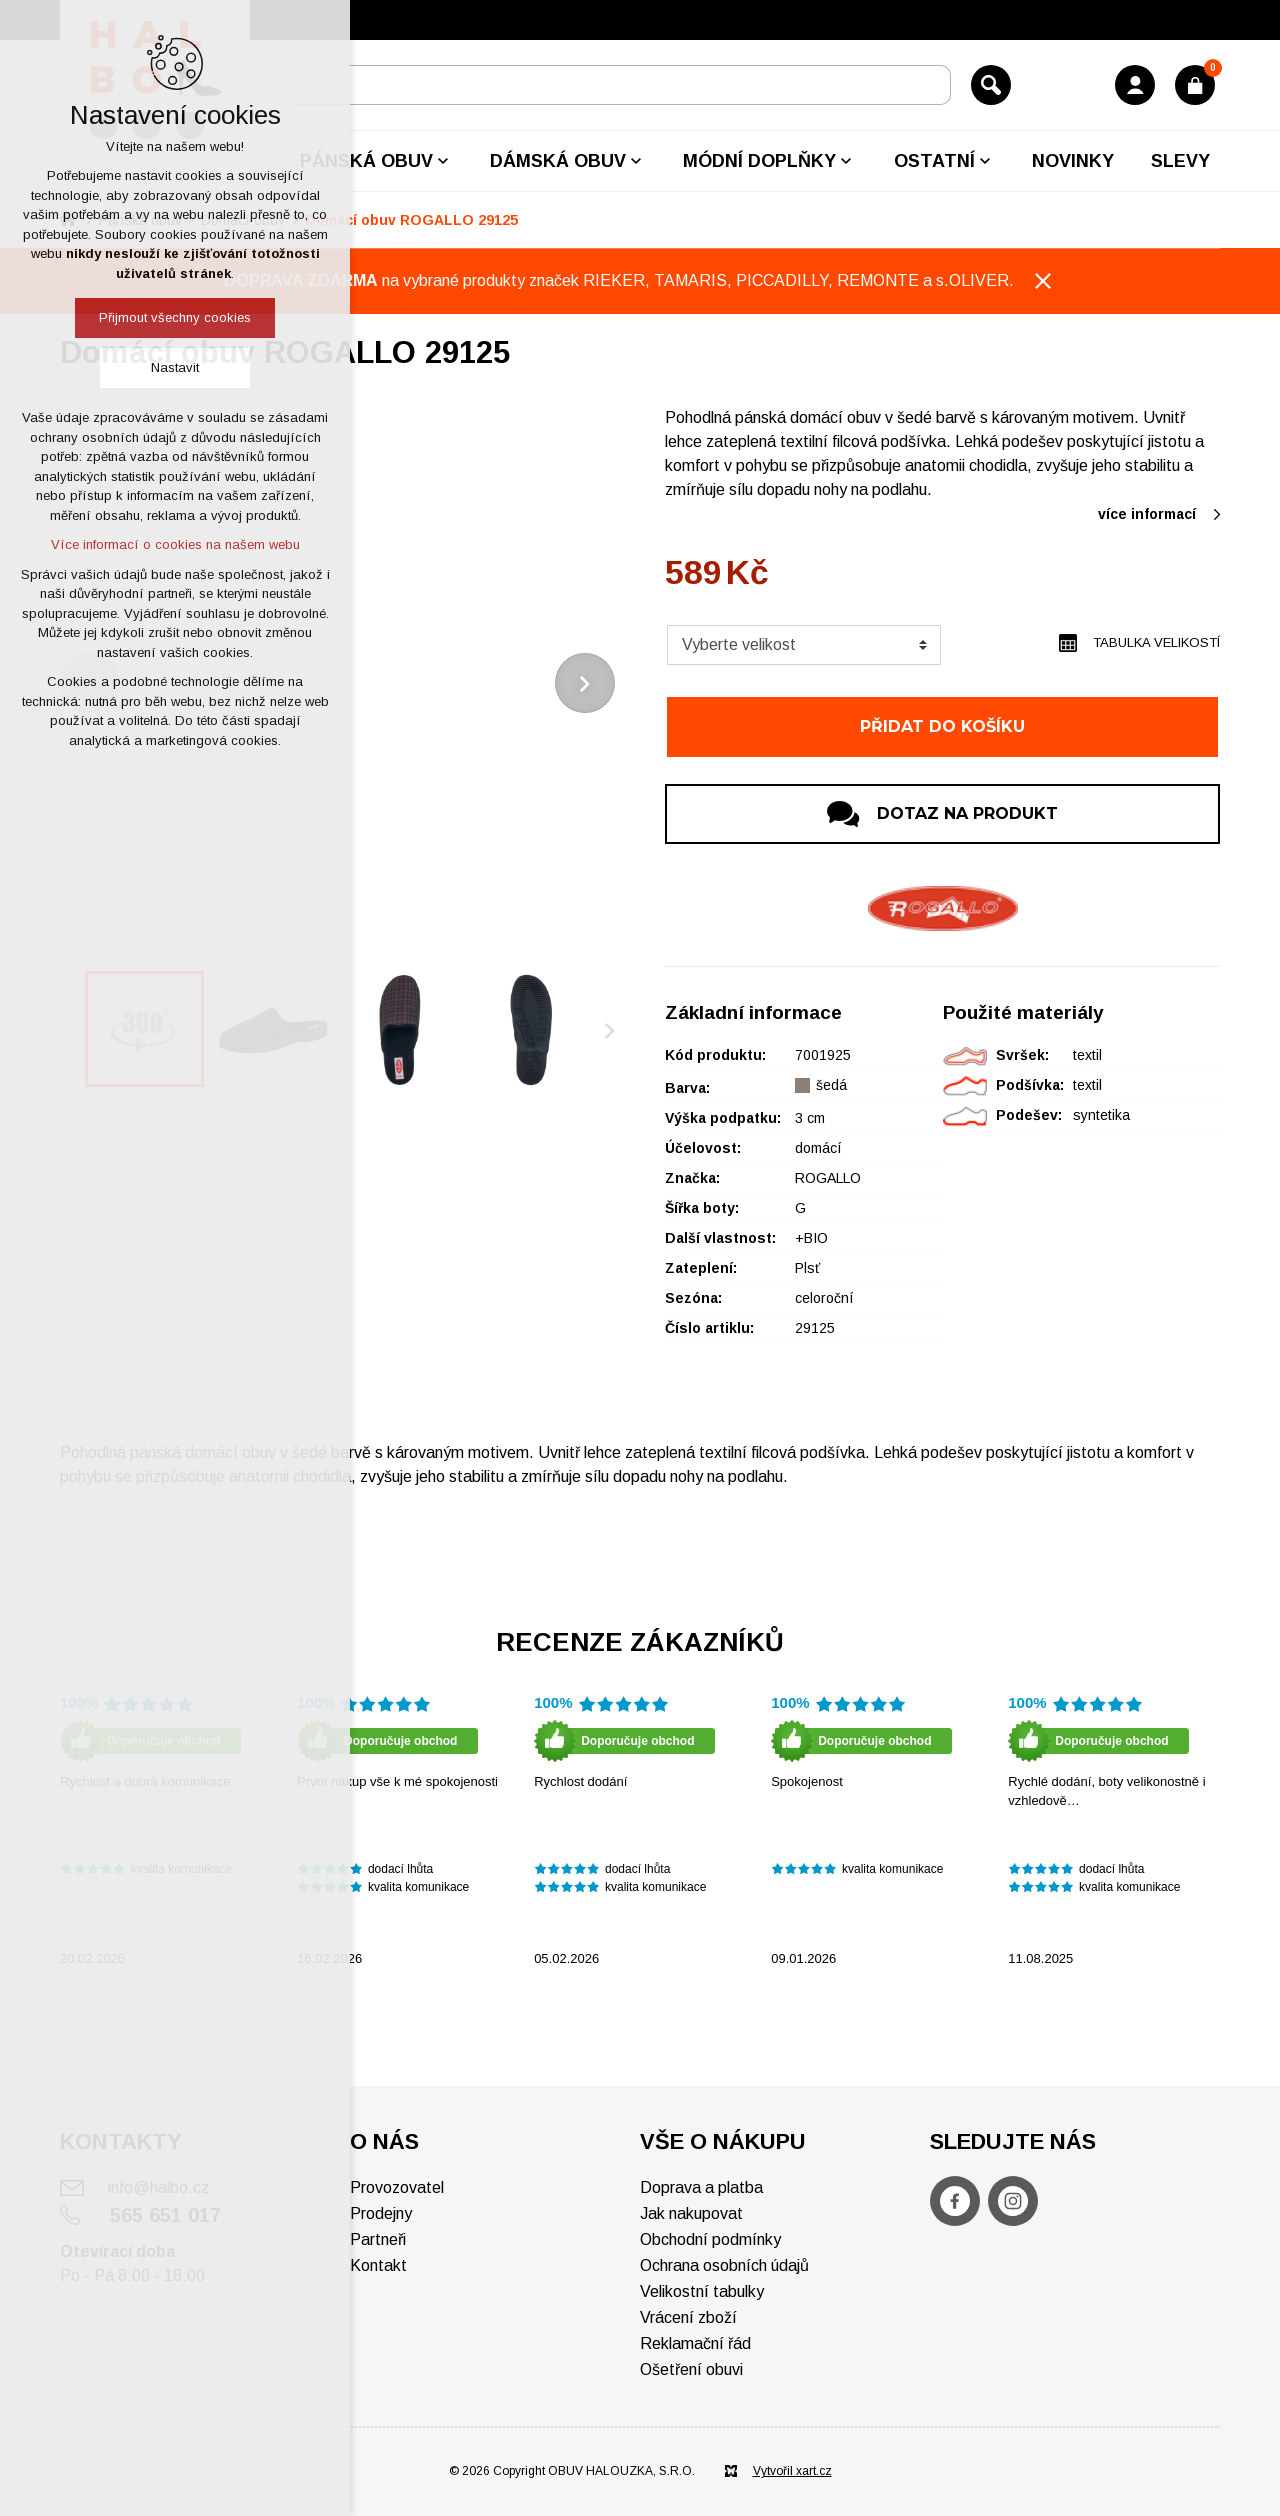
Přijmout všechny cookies (175, 317)
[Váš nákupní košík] (1195, 85)
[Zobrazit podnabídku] (443, 161)
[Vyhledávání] (991, 85)
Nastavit (175, 367)
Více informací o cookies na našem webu (175, 544)
